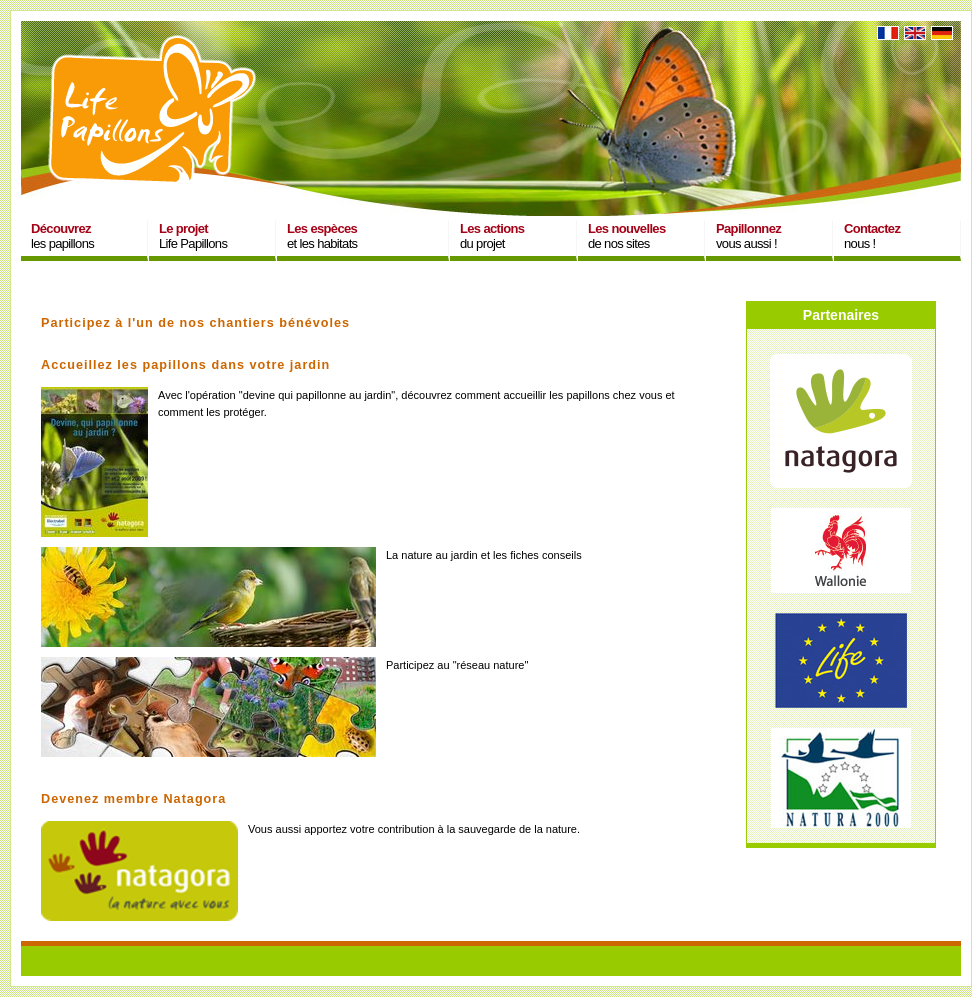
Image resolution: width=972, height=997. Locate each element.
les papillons (62, 236)
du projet (492, 236)
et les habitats (322, 236)
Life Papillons (193, 236)
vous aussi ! (748, 236)
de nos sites (627, 236)
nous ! (872, 236)
